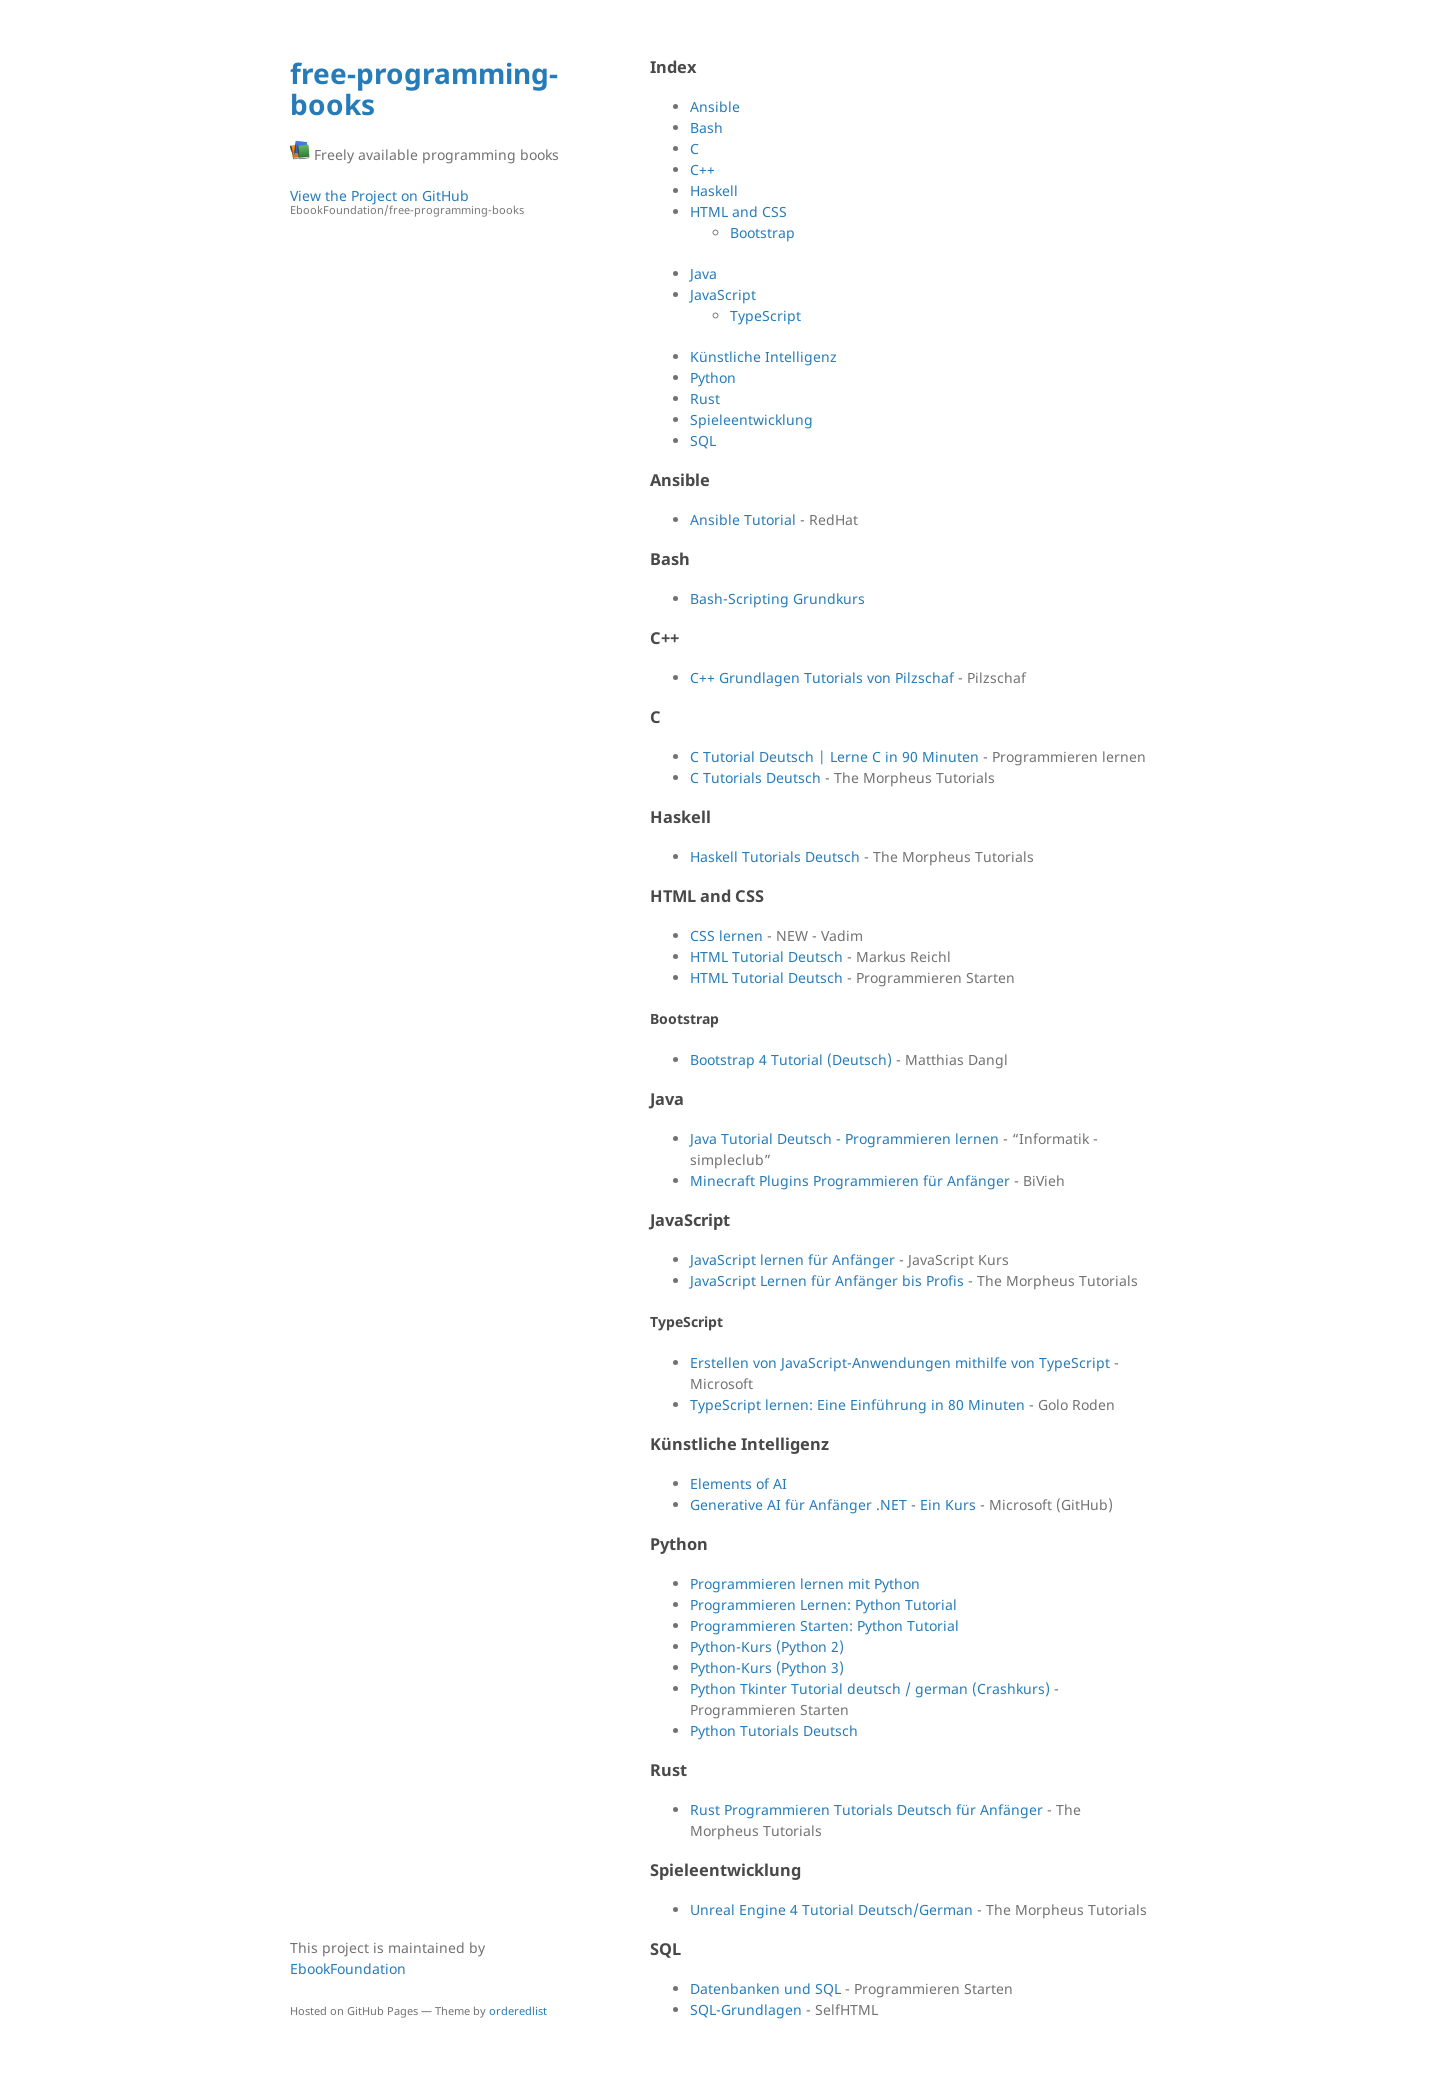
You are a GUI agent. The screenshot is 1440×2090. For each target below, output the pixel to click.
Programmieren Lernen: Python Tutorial (823, 1604)
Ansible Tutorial (743, 519)
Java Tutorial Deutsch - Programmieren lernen (844, 1138)
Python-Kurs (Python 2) (767, 1646)
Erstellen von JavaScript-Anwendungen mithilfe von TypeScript (900, 1362)
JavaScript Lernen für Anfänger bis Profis (827, 1280)
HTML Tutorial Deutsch (766, 956)
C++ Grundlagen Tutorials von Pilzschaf (822, 677)
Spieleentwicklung (751, 419)
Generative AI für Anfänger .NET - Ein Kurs (833, 1504)
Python (713, 377)
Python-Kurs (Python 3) (767, 1667)
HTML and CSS (738, 211)
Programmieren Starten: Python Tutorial (824, 1625)
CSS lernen (726, 935)
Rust (705, 398)
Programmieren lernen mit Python (805, 1583)
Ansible (715, 106)
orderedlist (518, 2010)
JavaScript (723, 294)
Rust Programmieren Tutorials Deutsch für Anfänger (866, 1809)
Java (703, 273)
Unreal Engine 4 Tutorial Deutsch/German (831, 1909)
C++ (702, 169)
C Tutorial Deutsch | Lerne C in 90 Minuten (834, 756)
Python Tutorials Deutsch (774, 1730)
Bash (706, 127)
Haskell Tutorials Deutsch (775, 856)
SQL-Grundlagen (746, 2009)
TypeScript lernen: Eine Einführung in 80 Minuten (857, 1404)
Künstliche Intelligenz (763, 356)
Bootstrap (762, 232)
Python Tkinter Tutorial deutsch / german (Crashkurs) (870, 1688)
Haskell (714, 190)
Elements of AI (738, 1483)
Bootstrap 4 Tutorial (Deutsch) (791, 1059)
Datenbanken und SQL (765, 1988)
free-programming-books (424, 88)
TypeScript (765, 315)
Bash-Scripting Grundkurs (777, 598)
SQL (703, 440)
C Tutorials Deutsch (755, 777)
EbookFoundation (348, 1968)
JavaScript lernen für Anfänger (792, 1259)
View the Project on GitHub (425, 202)
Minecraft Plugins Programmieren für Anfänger (850, 1180)
